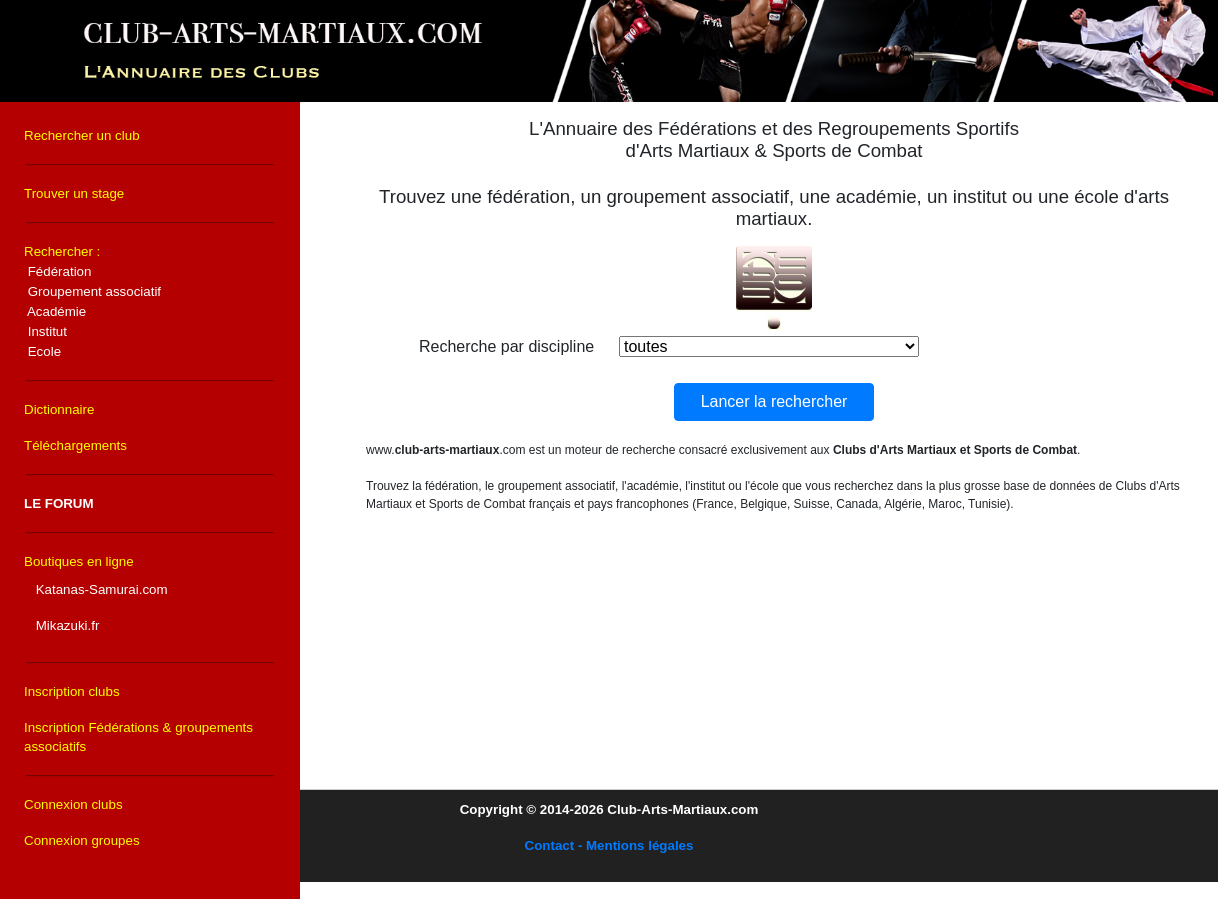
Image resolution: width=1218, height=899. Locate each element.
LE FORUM (59, 503)
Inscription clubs (72, 691)
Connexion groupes (82, 840)
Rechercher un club (82, 135)
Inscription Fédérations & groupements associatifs (138, 737)
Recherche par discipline (506, 346)
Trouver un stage (74, 193)
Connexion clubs (73, 804)
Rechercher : (92, 301)
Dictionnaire (59, 409)
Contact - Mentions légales (609, 845)
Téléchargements (75, 445)
